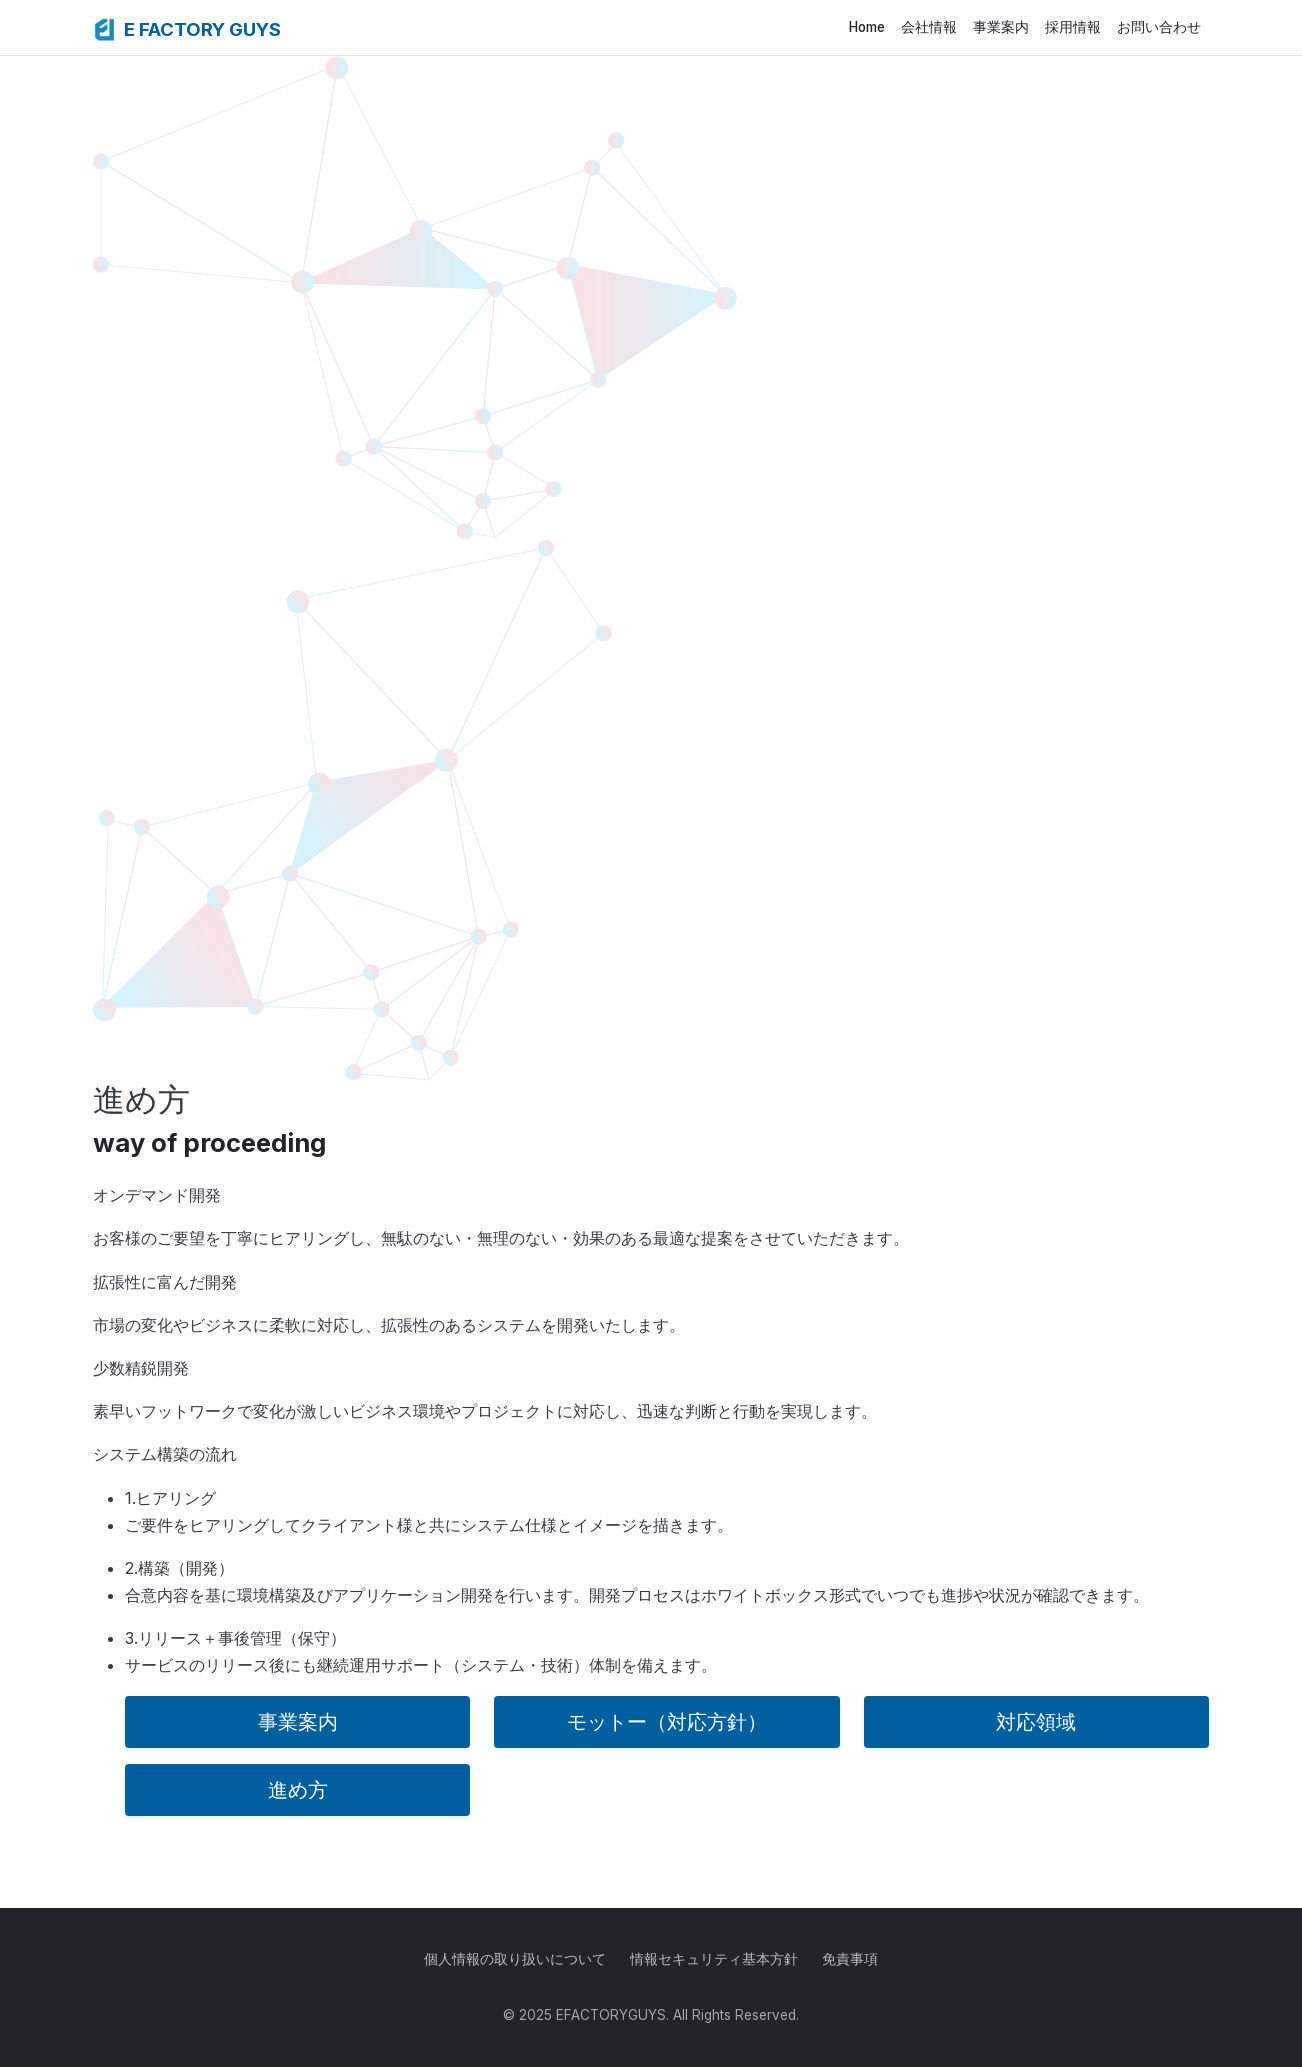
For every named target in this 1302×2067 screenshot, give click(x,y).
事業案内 (1001, 27)
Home (867, 27)
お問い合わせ (1159, 27)
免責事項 (850, 1959)
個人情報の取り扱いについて (515, 1959)
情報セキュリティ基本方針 (714, 1959)
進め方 (298, 1790)
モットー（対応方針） (667, 1722)
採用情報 (1073, 27)
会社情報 (929, 27)
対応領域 (1036, 1722)
